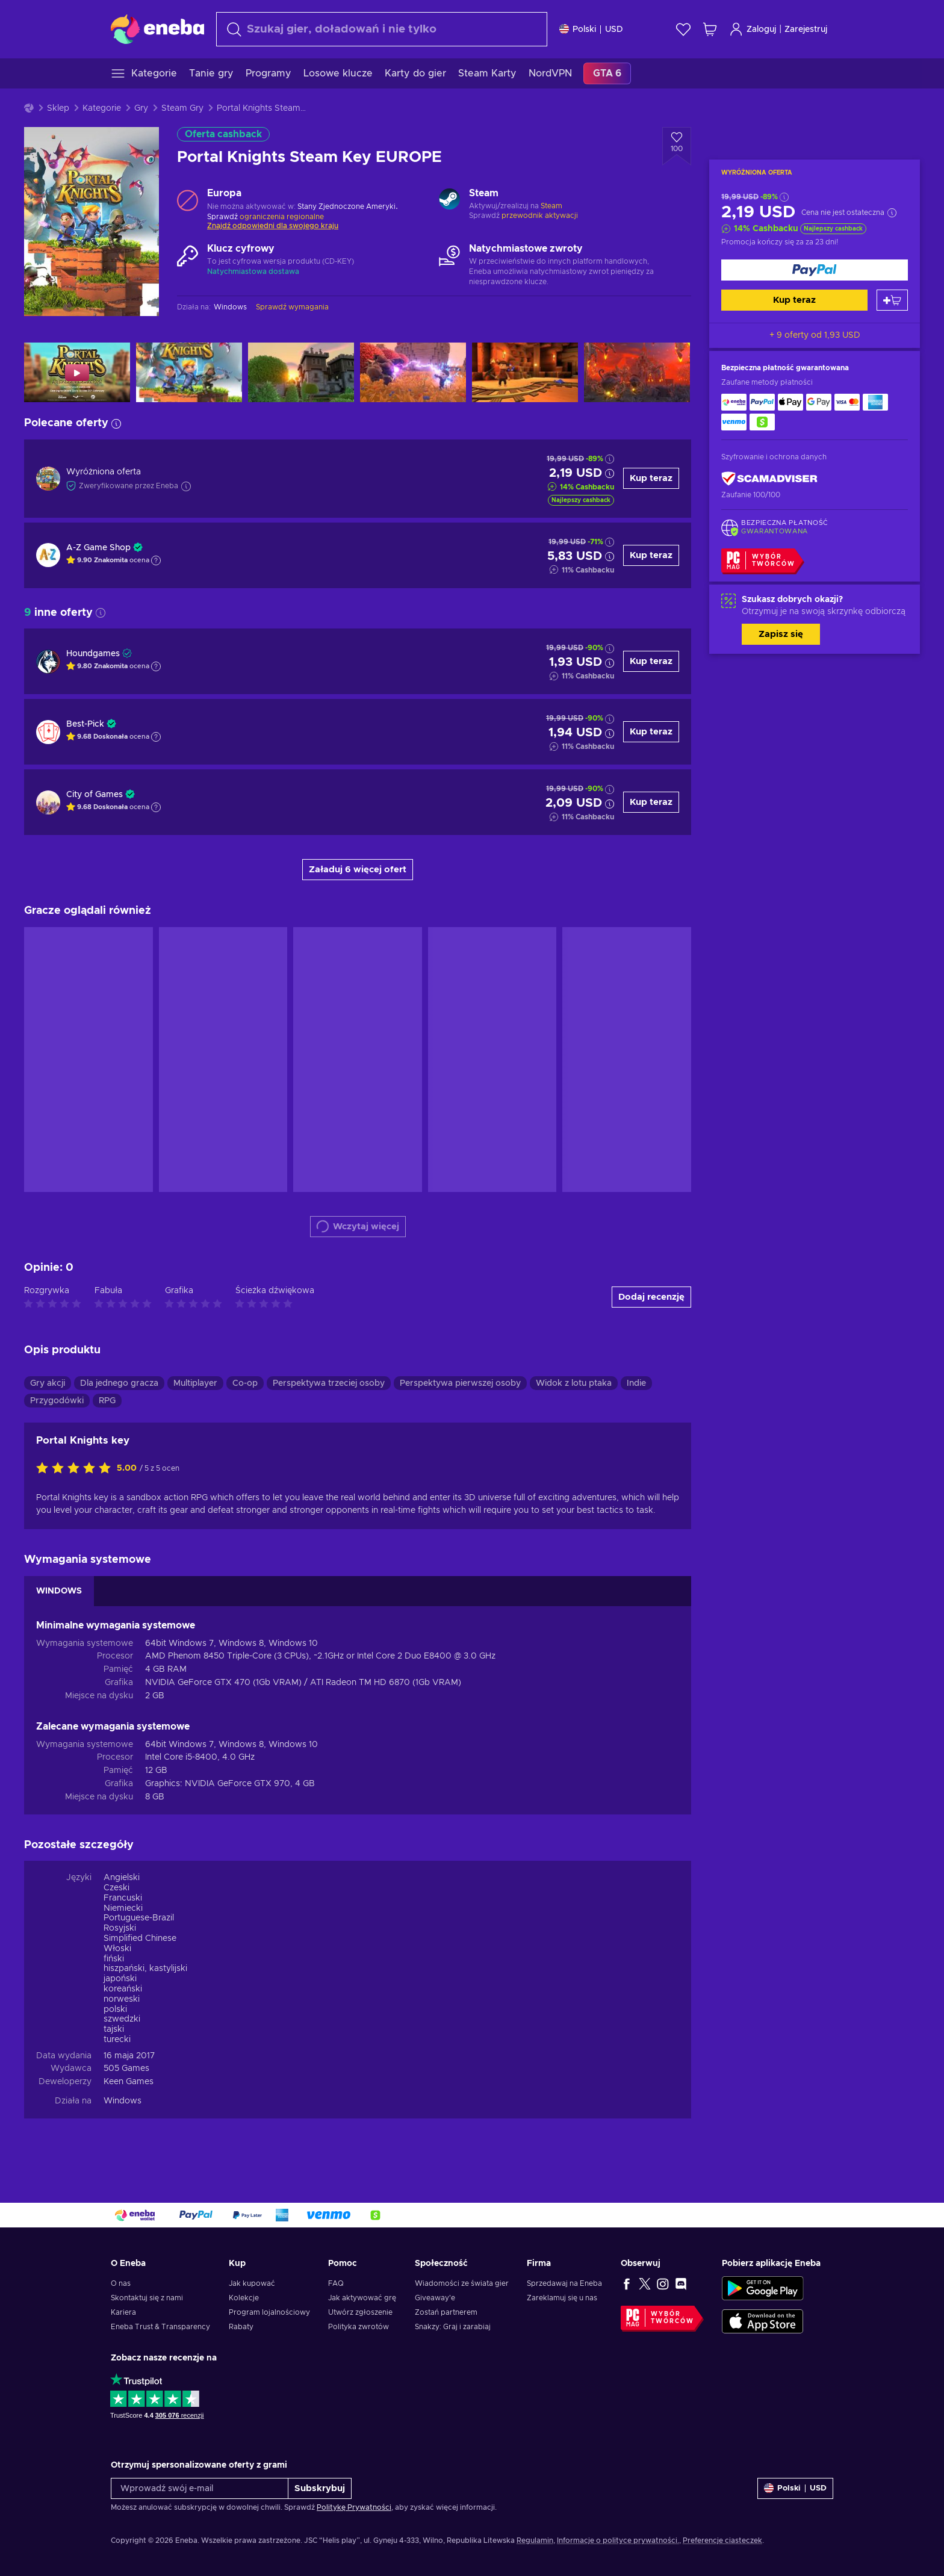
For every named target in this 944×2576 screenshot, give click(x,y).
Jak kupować (252, 2283)
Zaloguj (752, 29)
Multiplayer (195, 1383)
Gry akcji (47, 1383)
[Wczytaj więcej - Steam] (449, 200)
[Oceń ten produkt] (76, 1469)
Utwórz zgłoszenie (360, 2312)
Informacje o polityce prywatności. (618, 2540)
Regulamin (535, 2540)
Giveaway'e (435, 2297)
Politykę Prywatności (354, 2507)
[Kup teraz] (814, 270)
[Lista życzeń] (683, 29)
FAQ (336, 2283)
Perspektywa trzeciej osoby (329, 1383)
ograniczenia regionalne (282, 216)
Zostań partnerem (446, 2312)
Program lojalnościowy (269, 2312)
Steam (551, 205)
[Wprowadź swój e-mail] (199, 2488)
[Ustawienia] (591, 29)
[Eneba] (157, 28)
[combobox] (382, 29)
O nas (121, 2283)
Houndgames (93, 654)
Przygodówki (57, 1401)
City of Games (94, 794)
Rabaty (241, 2326)
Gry (141, 108)
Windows (122, 2101)
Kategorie (101, 108)
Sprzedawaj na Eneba (564, 2283)
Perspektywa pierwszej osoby (460, 1383)
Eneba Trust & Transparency (160, 2326)
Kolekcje (244, 2297)
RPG (107, 1401)
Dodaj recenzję (651, 1297)
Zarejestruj (805, 29)
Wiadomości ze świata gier (462, 2283)
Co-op (245, 1383)
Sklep (58, 108)
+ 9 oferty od (814, 335)
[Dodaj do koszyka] (892, 300)
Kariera (123, 2312)
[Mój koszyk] (710, 29)
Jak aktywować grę (362, 2297)
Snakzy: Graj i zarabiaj (453, 2326)
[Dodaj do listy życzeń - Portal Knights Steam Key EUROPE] (676, 146)
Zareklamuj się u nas (562, 2297)
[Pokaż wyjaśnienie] (156, 560)
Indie (636, 1383)
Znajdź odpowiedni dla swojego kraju (272, 225)
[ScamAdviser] (769, 478)
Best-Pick (85, 724)
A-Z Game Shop (98, 548)
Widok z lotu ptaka (574, 1383)
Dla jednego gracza (119, 1383)
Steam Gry (182, 108)
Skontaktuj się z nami (147, 2297)
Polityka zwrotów (358, 2326)
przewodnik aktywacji (540, 215)
